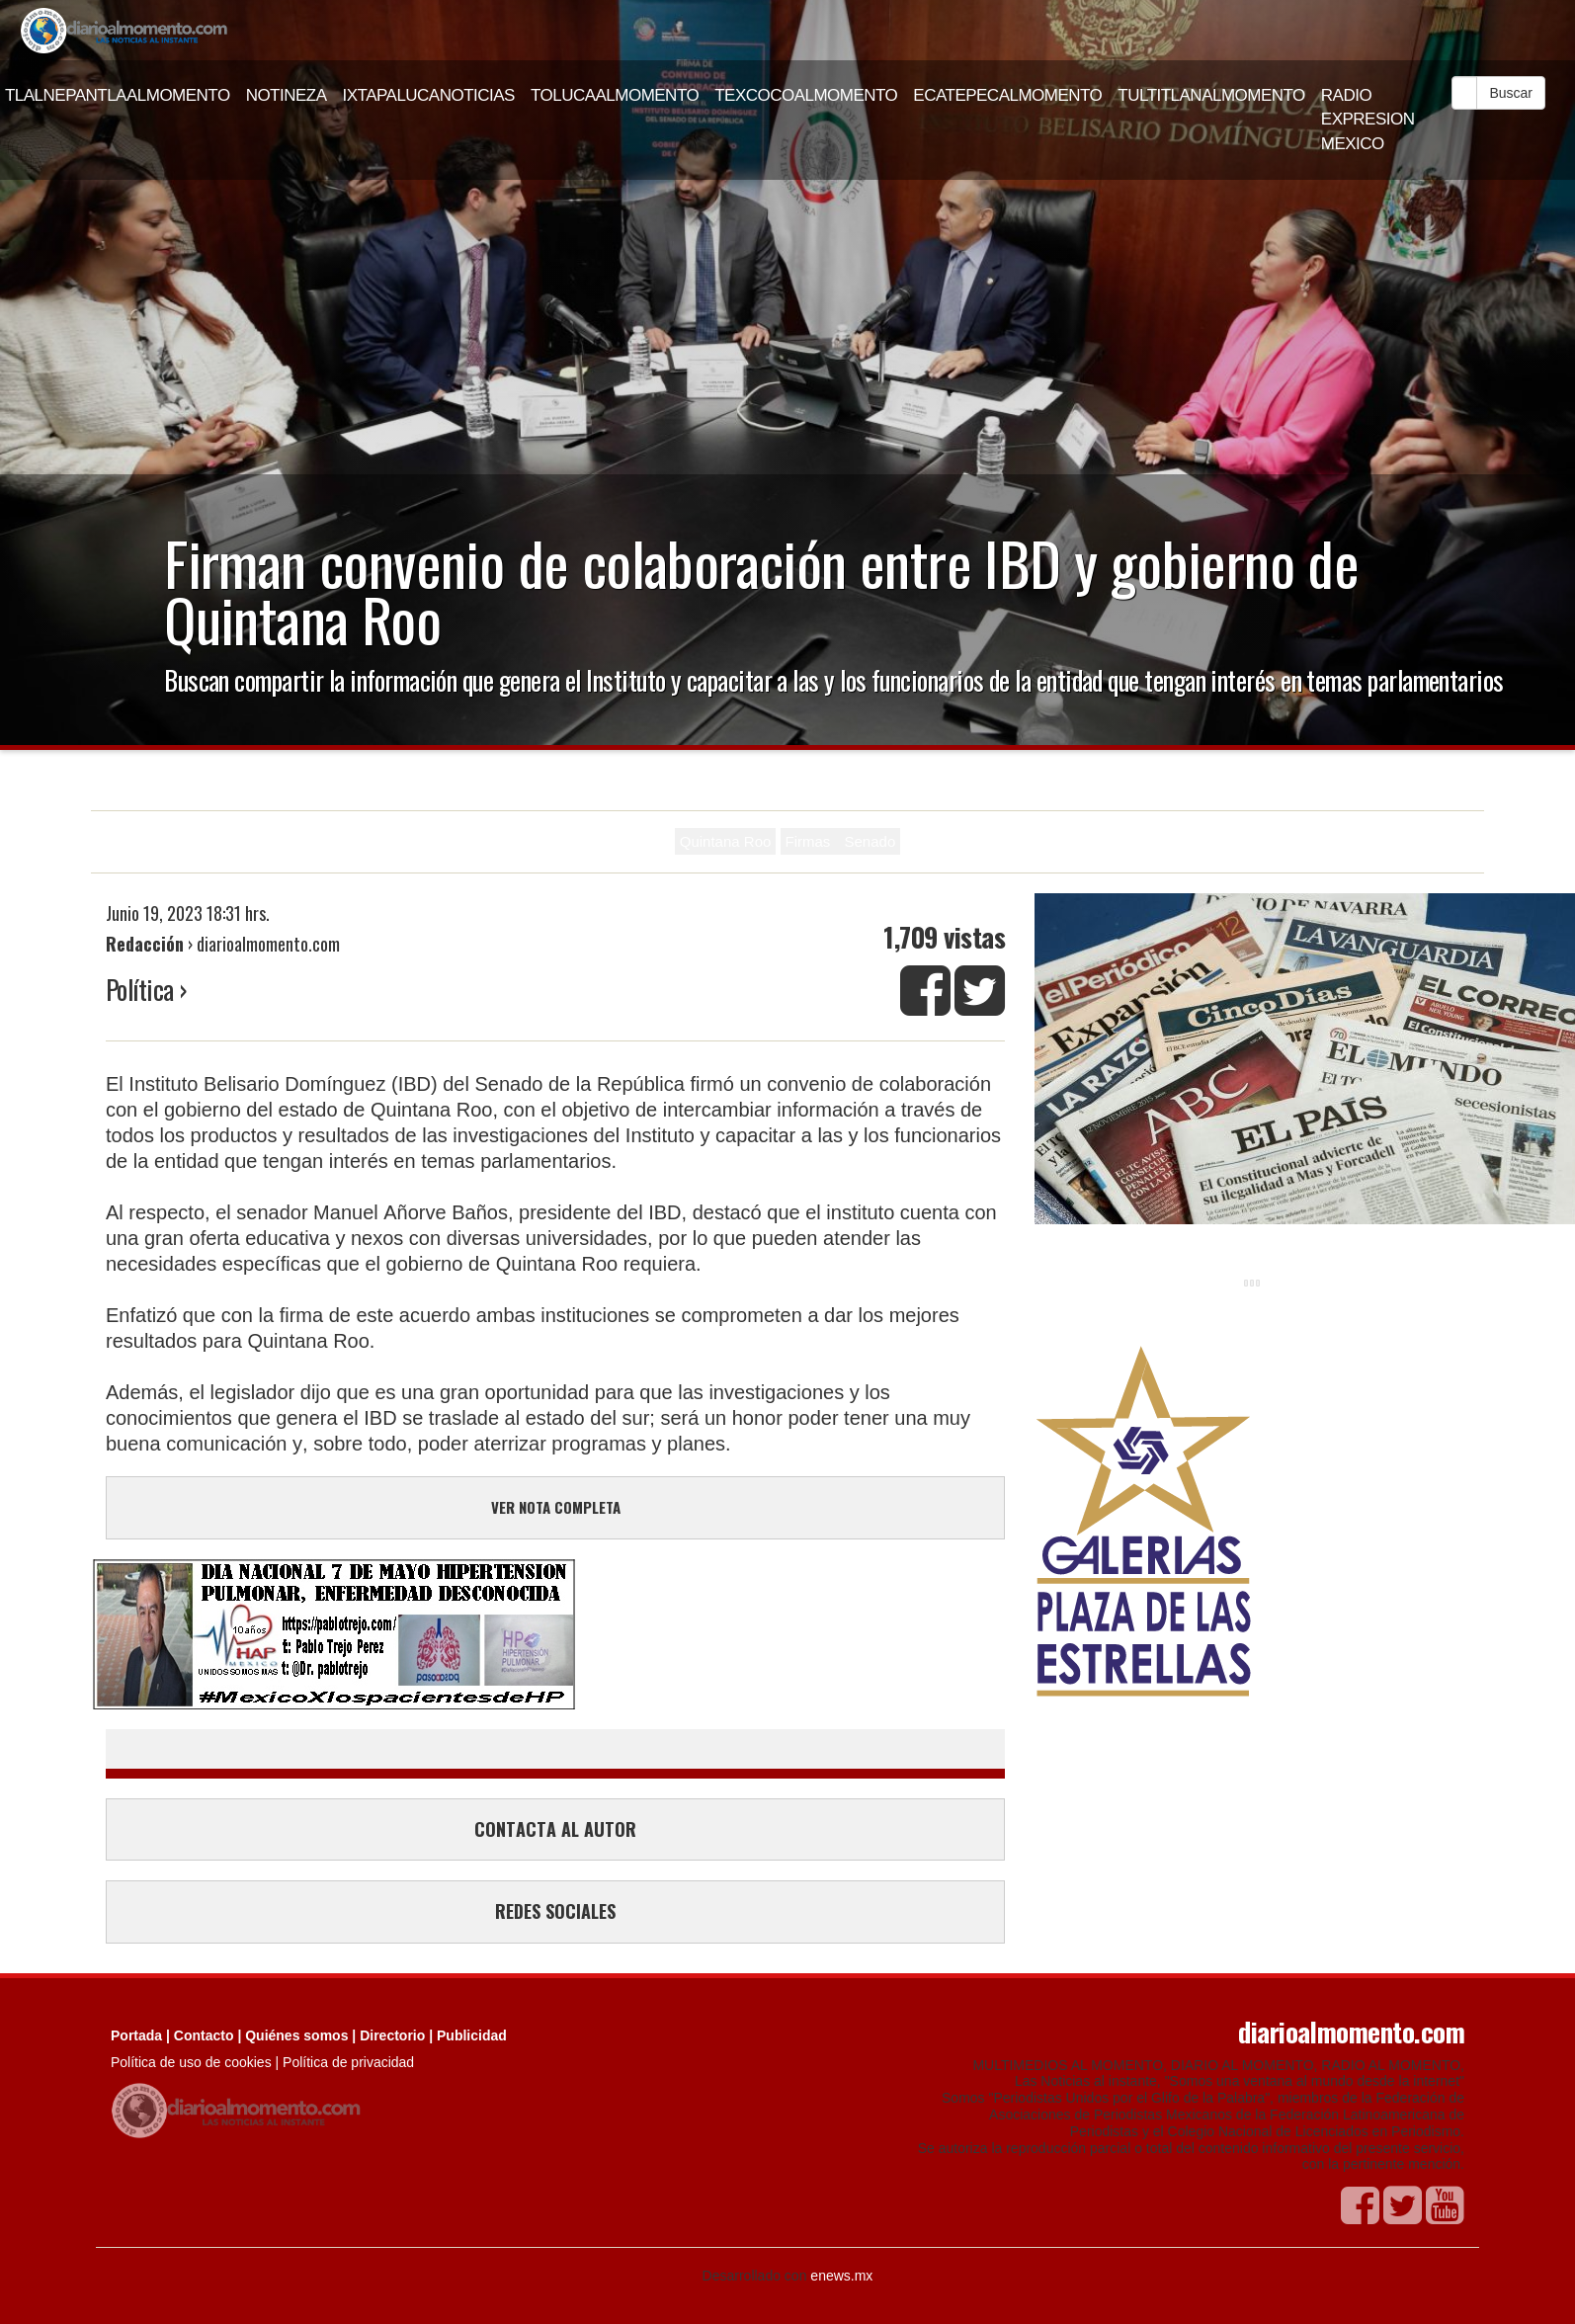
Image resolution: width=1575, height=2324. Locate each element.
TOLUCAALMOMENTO (615, 95)
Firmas (810, 841)
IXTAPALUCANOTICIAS (429, 95)
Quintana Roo (726, 841)
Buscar (1511, 93)
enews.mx (841, 2275)
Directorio (392, 2035)
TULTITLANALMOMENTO (1211, 95)
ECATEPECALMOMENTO (1007, 95)
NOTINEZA (286, 95)
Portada (136, 2035)
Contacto (204, 2035)
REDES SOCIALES (555, 1911)
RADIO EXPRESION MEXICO (1368, 119)
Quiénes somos (296, 2035)
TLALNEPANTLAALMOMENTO (117, 95)
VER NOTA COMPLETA (556, 1507)
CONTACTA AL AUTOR (555, 1829)
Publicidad (472, 2035)
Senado (870, 841)
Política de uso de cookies (191, 2062)
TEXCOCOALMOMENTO (805, 95)
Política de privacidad (348, 2062)
